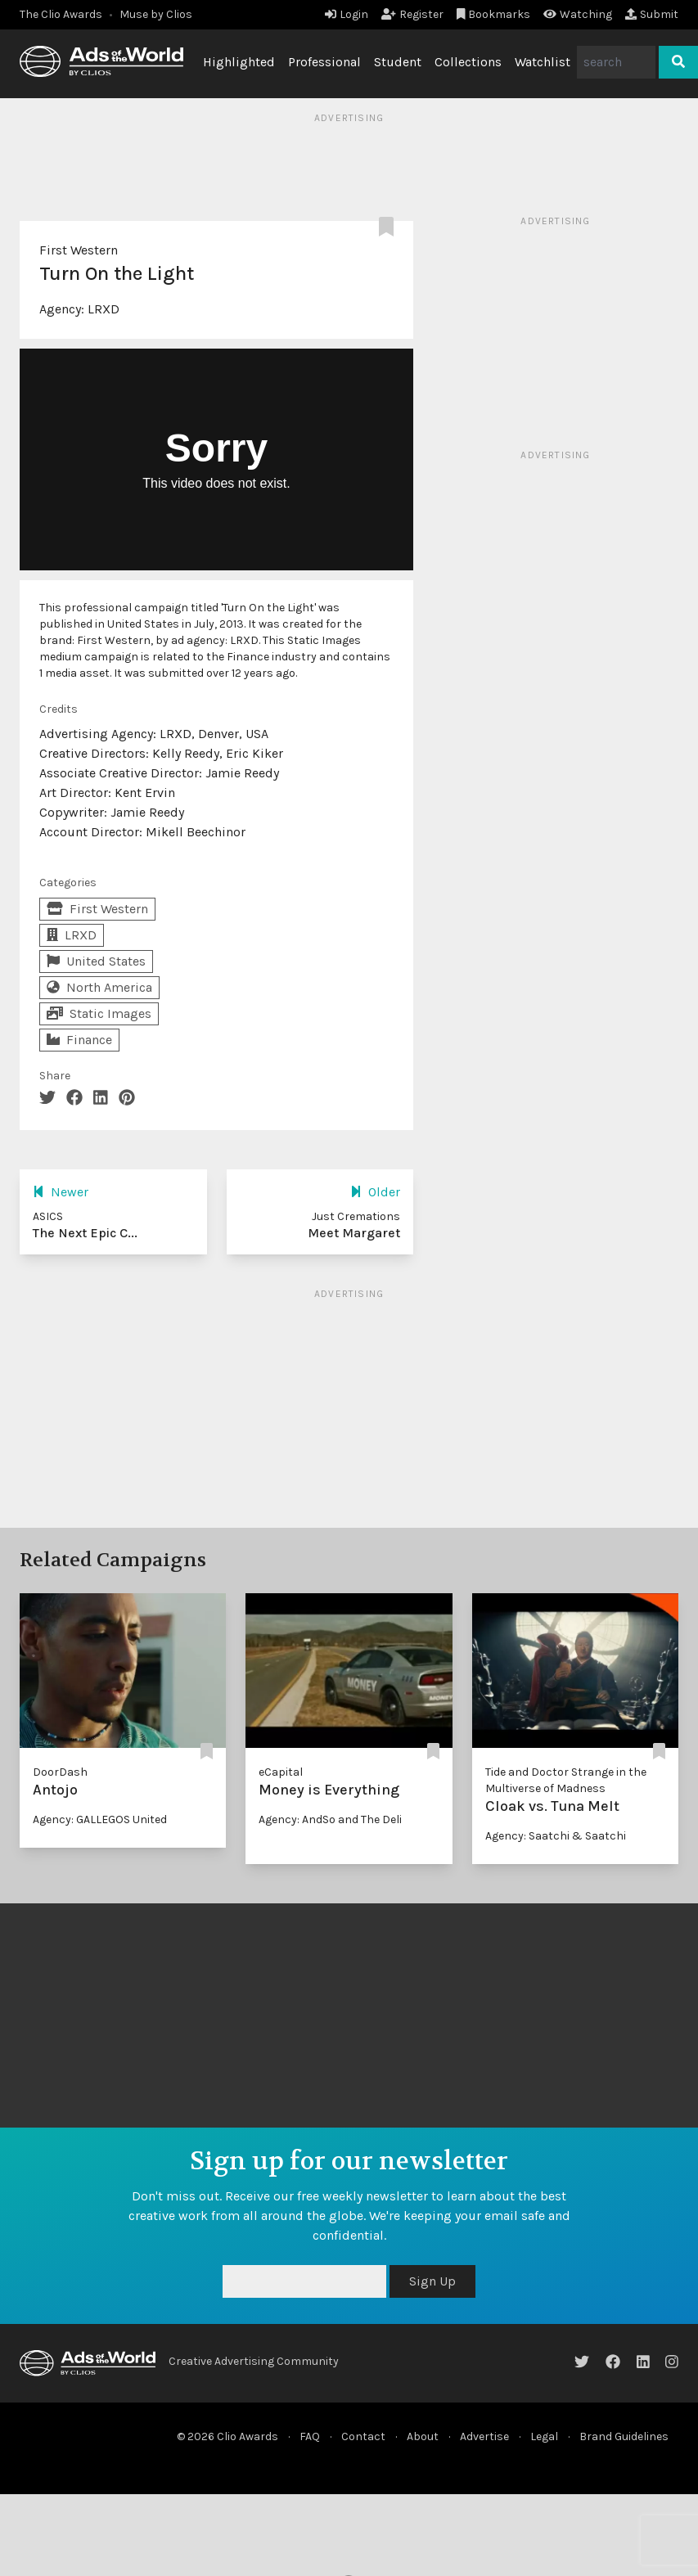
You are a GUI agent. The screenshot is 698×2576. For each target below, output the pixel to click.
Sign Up (432, 2281)
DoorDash (60, 1772)
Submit (651, 14)
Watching (577, 14)
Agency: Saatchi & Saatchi (555, 1836)
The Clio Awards (61, 14)
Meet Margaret (354, 1233)
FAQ (309, 2436)
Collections (468, 62)
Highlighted (239, 62)
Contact (363, 2436)
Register (412, 14)
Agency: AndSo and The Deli (330, 1819)
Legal (544, 2436)
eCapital (281, 1772)
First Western (78, 250)
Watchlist (542, 62)
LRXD (103, 309)
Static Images (99, 1013)
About (423, 2436)
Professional (324, 62)
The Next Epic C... (85, 1233)
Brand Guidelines (624, 2436)
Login (346, 14)
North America (99, 987)
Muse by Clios (155, 14)
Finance (79, 1039)
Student (397, 62)
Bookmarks (494, 14)
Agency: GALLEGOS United (100, 1819)
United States (96, 961)
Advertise (484, 2436)
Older (375, 1192)
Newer (60, 1192)
